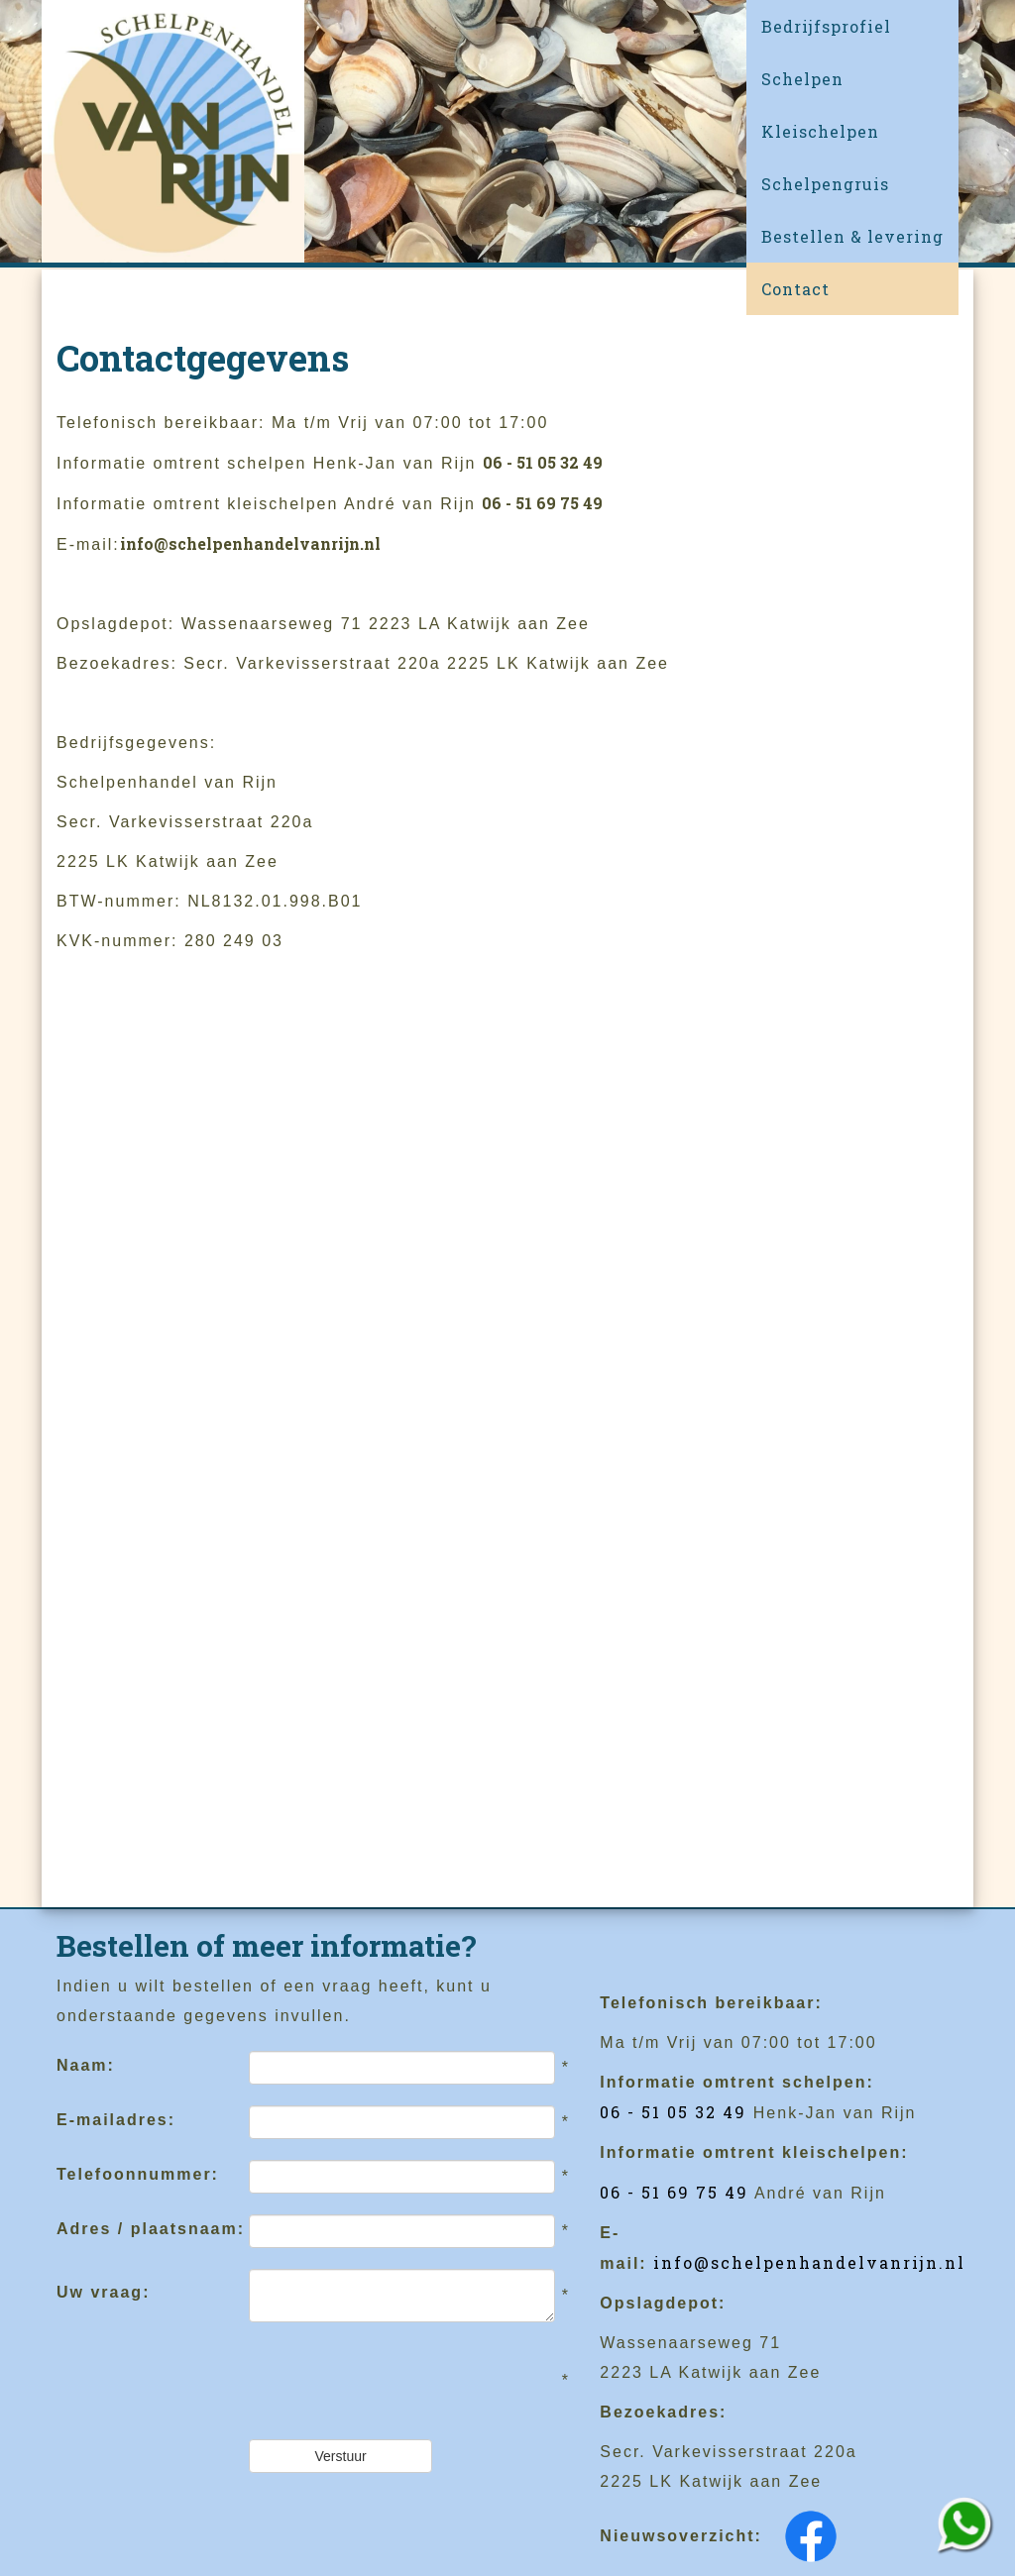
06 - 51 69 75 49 (542, 502)
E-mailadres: (115, 2119)
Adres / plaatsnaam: (150, 2228)
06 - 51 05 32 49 (543, 462)
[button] (852, 79)
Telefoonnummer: (137, 2174)
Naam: (85, 2065)
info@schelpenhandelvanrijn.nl (250, 543)
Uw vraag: (103, 2292)
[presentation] (399, 2380)
